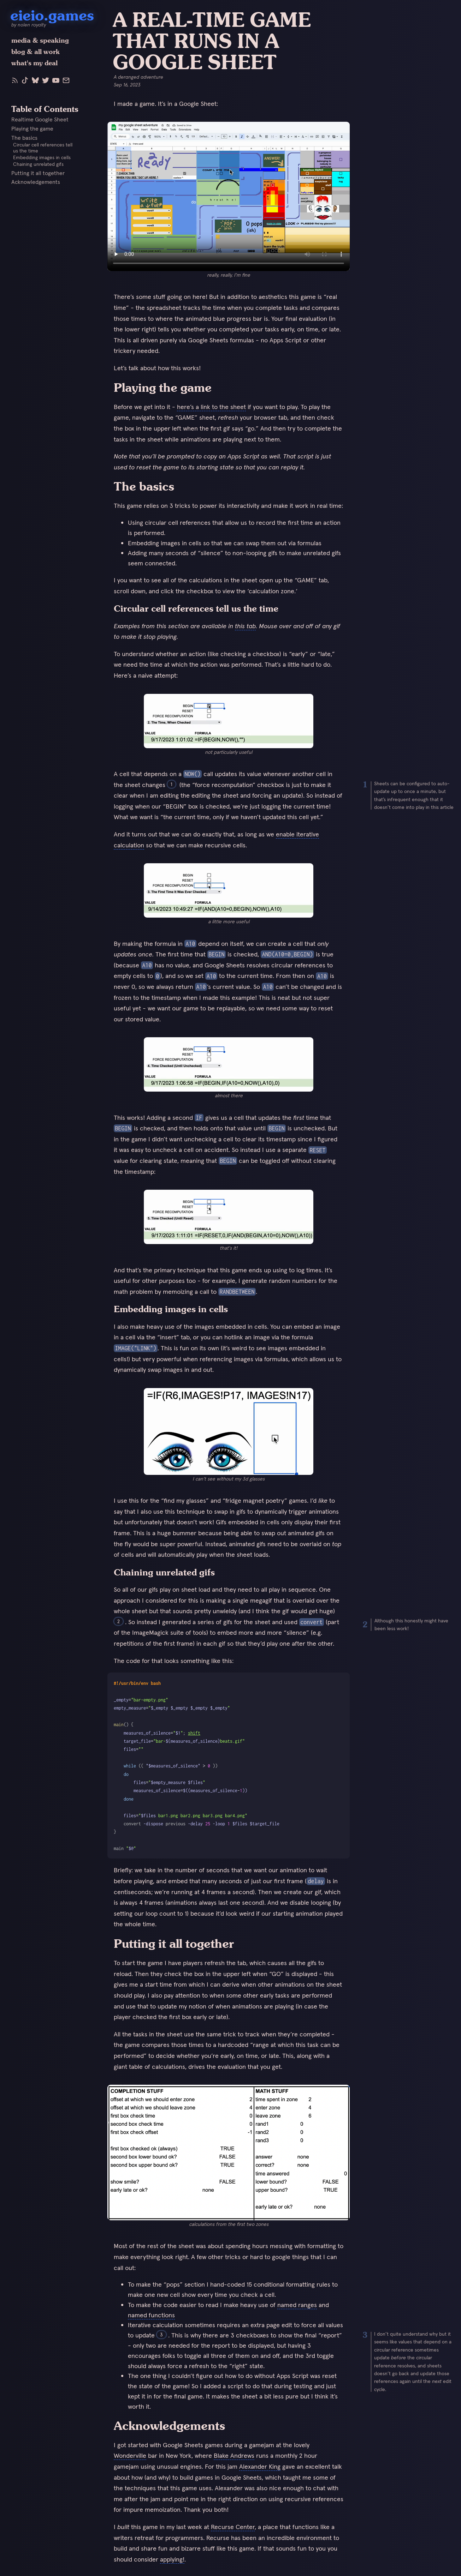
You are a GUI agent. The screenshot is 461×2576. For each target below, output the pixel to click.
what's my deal (34, 63)
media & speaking (40, 40)
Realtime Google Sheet (40, 119)
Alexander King (259, 2466)
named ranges (297, 2305)
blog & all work (35, 52)
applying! (172, 2559)
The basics (24, 137)
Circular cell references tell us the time (42, 148)
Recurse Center (233, 2527)
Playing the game (32, 128)
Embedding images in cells (42, 158)
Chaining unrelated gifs (38, 164)
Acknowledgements (35, 182)
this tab (245, 626)
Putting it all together (38, 172)
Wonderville (130, 2455)
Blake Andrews (234, 2455)
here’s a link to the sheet (211, 407)
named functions (151, 2315)
